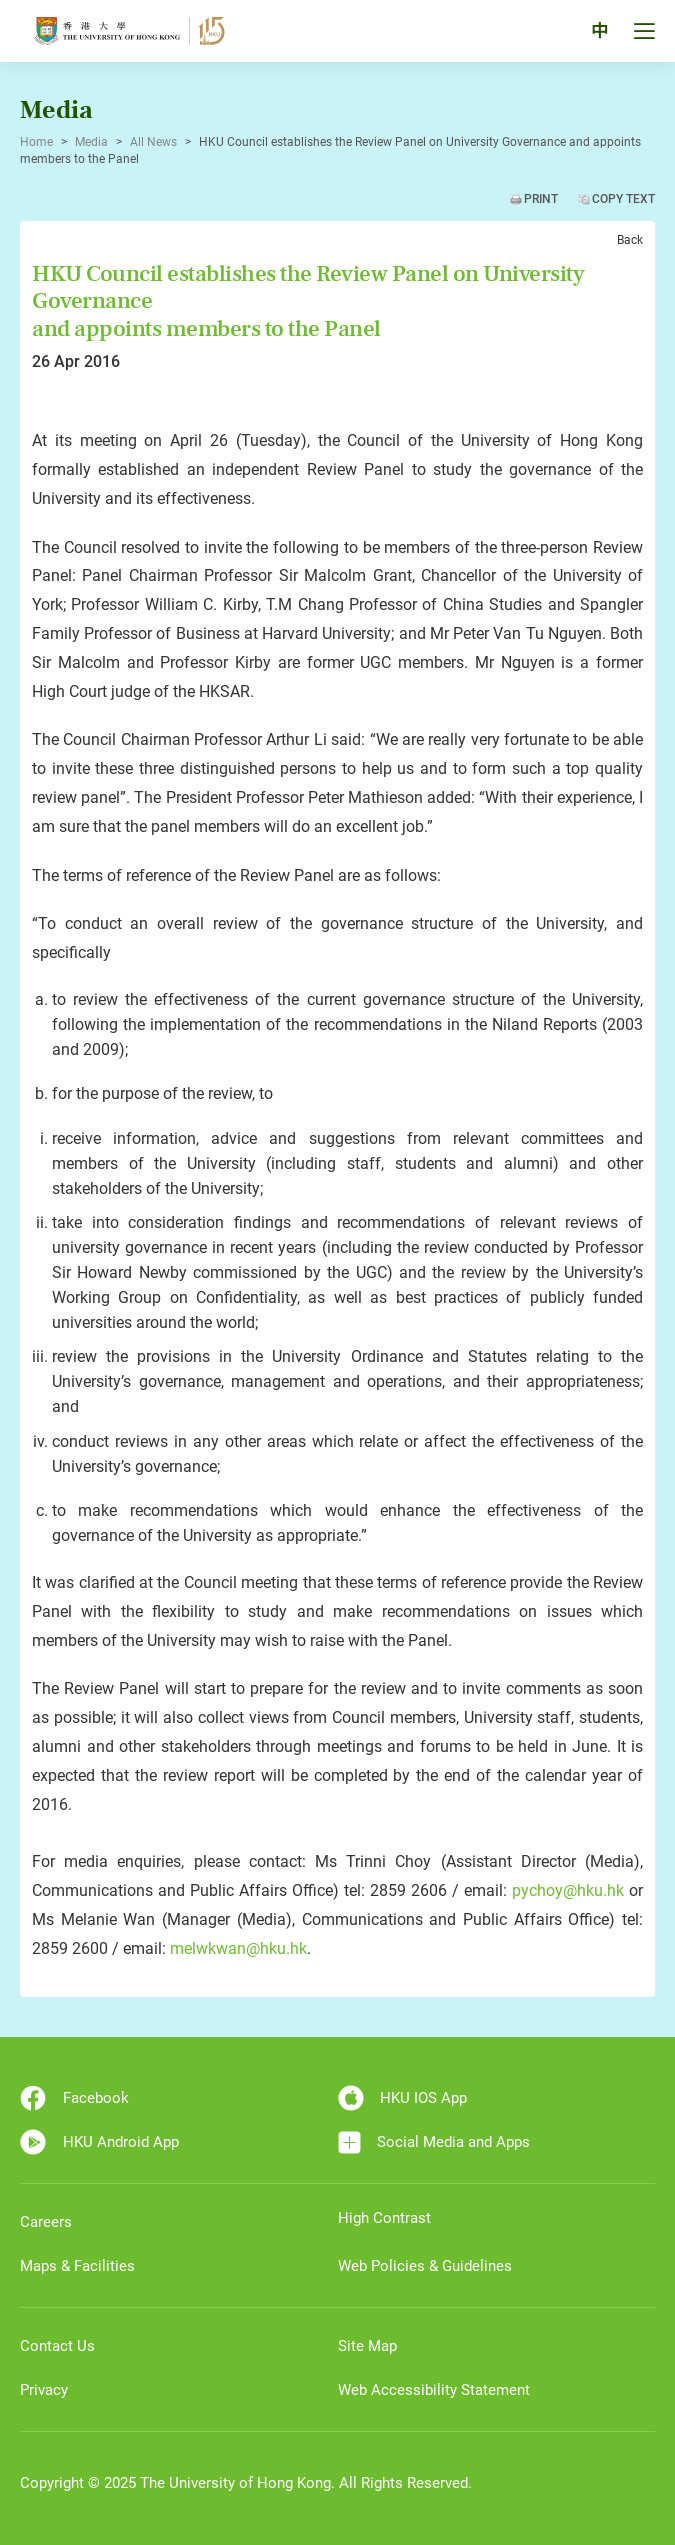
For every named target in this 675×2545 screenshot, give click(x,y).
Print (541, 199)
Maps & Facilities (77, 2266)
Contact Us (57, 2346)
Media (91, 142)
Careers (46, 2222)
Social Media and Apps (434, 2142)
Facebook (74, 2098)
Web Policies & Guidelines (425, 2266)
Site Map (367, 2346)
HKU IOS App (403, 2098)
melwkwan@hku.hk (238, 1948)
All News (153, 142)
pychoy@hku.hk (568, 1890)
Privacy (44, 2390)
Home (36, 142)
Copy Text (623, 199)
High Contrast (384, 2218)
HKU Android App (99, 2142)
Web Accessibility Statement (434, 2390)
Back (630, 240)
